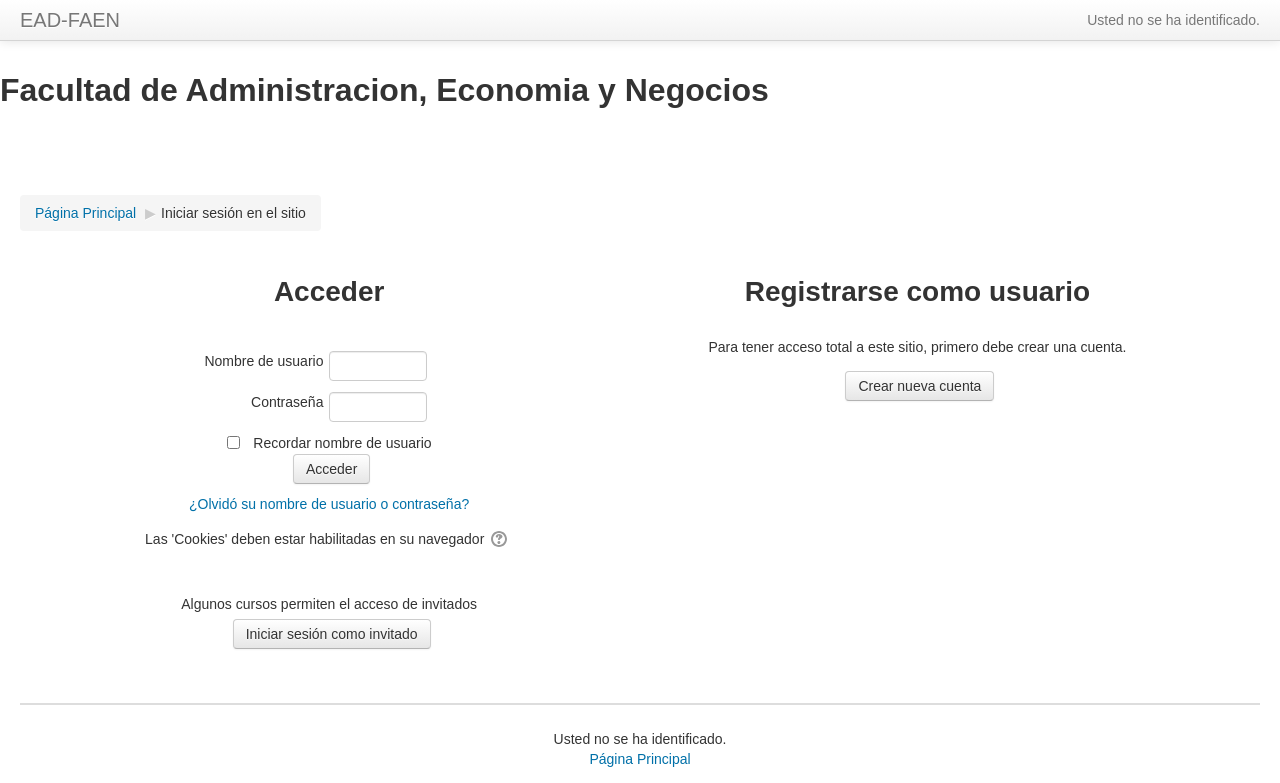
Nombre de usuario (263, 361)
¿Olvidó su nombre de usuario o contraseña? (329, 504)
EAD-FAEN (70, 20)
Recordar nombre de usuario (342, 443)
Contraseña (287, 402)
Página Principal (639, 759)
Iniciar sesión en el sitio (233, 213)
